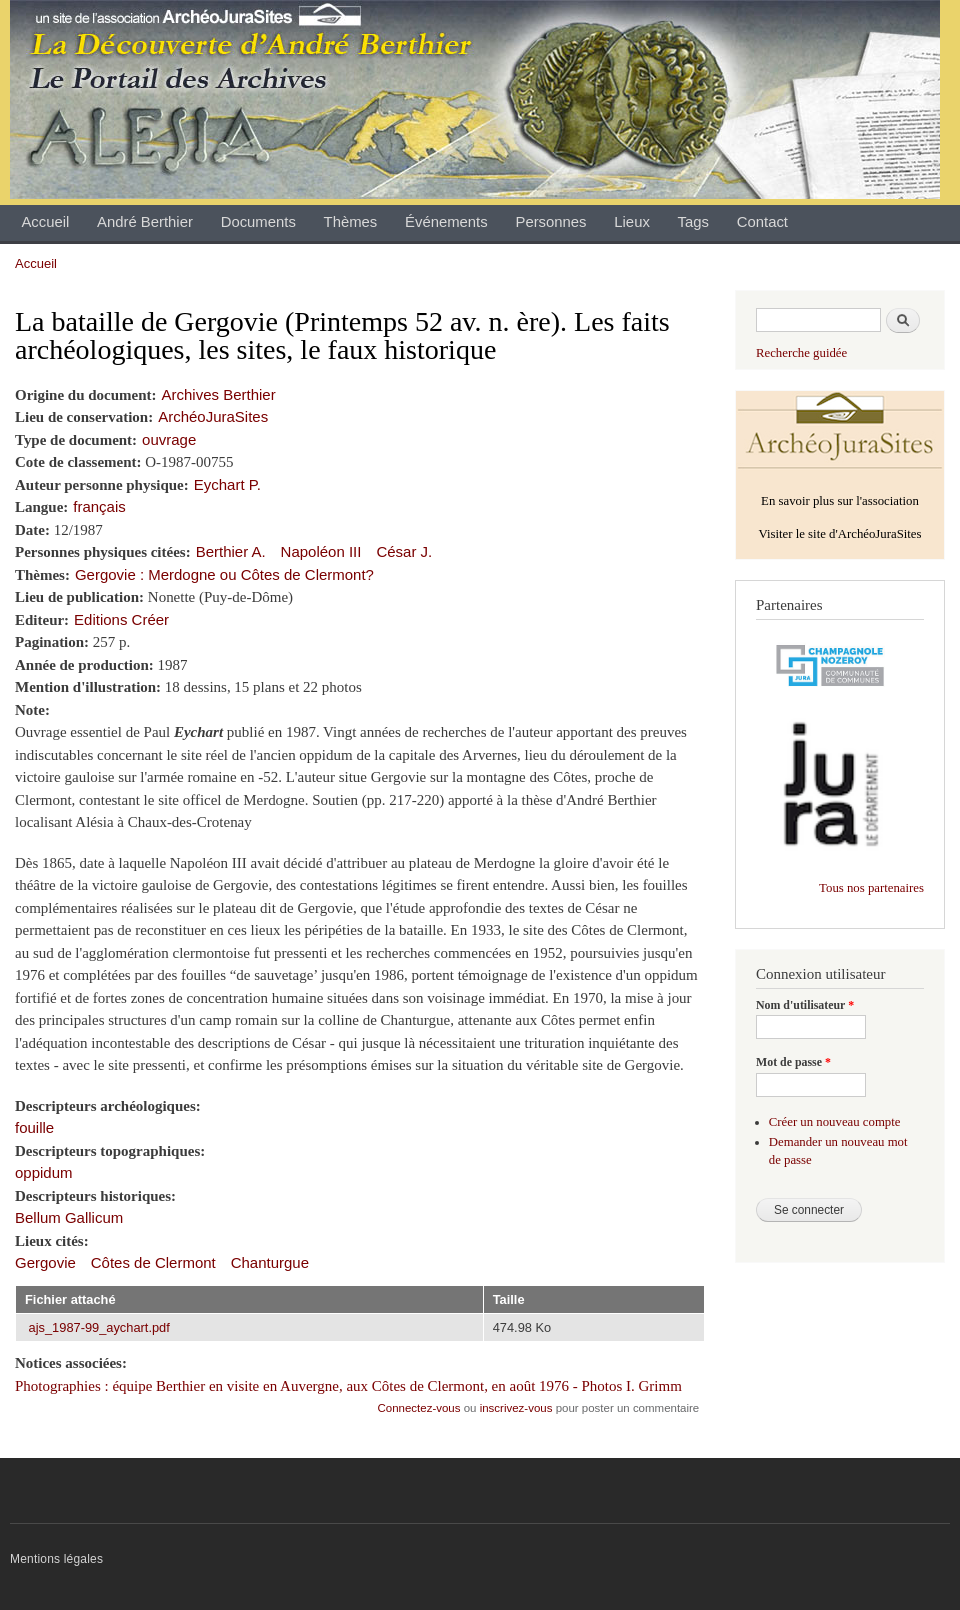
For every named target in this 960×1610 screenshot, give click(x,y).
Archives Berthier (219, 394)
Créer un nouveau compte (835, 1122)
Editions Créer (121, 619)
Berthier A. (231, 551)
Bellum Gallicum (69, 1217)
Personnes (550, 222)
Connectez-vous (419, 1408)
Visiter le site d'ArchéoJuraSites (839, 534)
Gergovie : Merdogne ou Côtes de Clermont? (224, 574)
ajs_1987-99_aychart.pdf (99, 1327)
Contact (762, 222)
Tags (693, 222)
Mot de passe (793, 1062)
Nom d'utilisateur (805, 1005)
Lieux (632, 222)
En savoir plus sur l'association (840, 501)
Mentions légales (56, 1559)
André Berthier (145, 222)
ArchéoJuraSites (213, 416)
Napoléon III (321, 551)
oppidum (43, 1172)
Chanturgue (270, 1262)
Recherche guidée (801, 353)
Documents (258, 222)
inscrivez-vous (516, 1408)
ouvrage (169, 439)
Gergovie (45, 1262)
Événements (446, 222)
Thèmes (351, 222)
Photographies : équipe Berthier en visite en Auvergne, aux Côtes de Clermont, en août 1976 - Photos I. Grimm (348, 1386)
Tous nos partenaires (871, 888)
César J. (404, 551)
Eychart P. (227, 484)
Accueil (45, 222)
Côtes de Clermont (153, 1262)
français (99, 506)
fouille (34, 1127)
